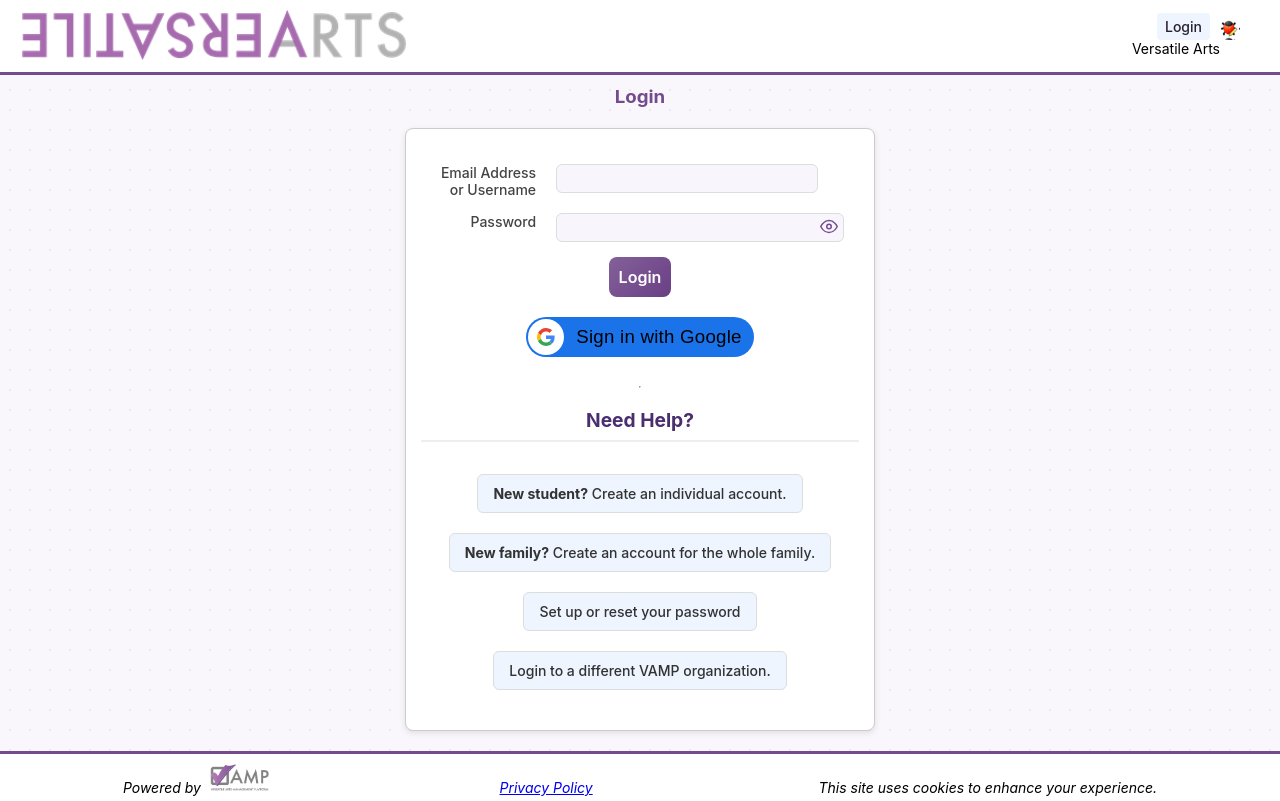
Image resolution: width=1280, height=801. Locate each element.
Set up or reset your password (639, 611)
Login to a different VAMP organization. (639, 670)
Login (1183, 26)
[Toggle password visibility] (829, 227)
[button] (640, 337)
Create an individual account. (639, 493)
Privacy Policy (546, 787)
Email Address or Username (488, 181)
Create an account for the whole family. (640, 552)
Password (504, 221)
